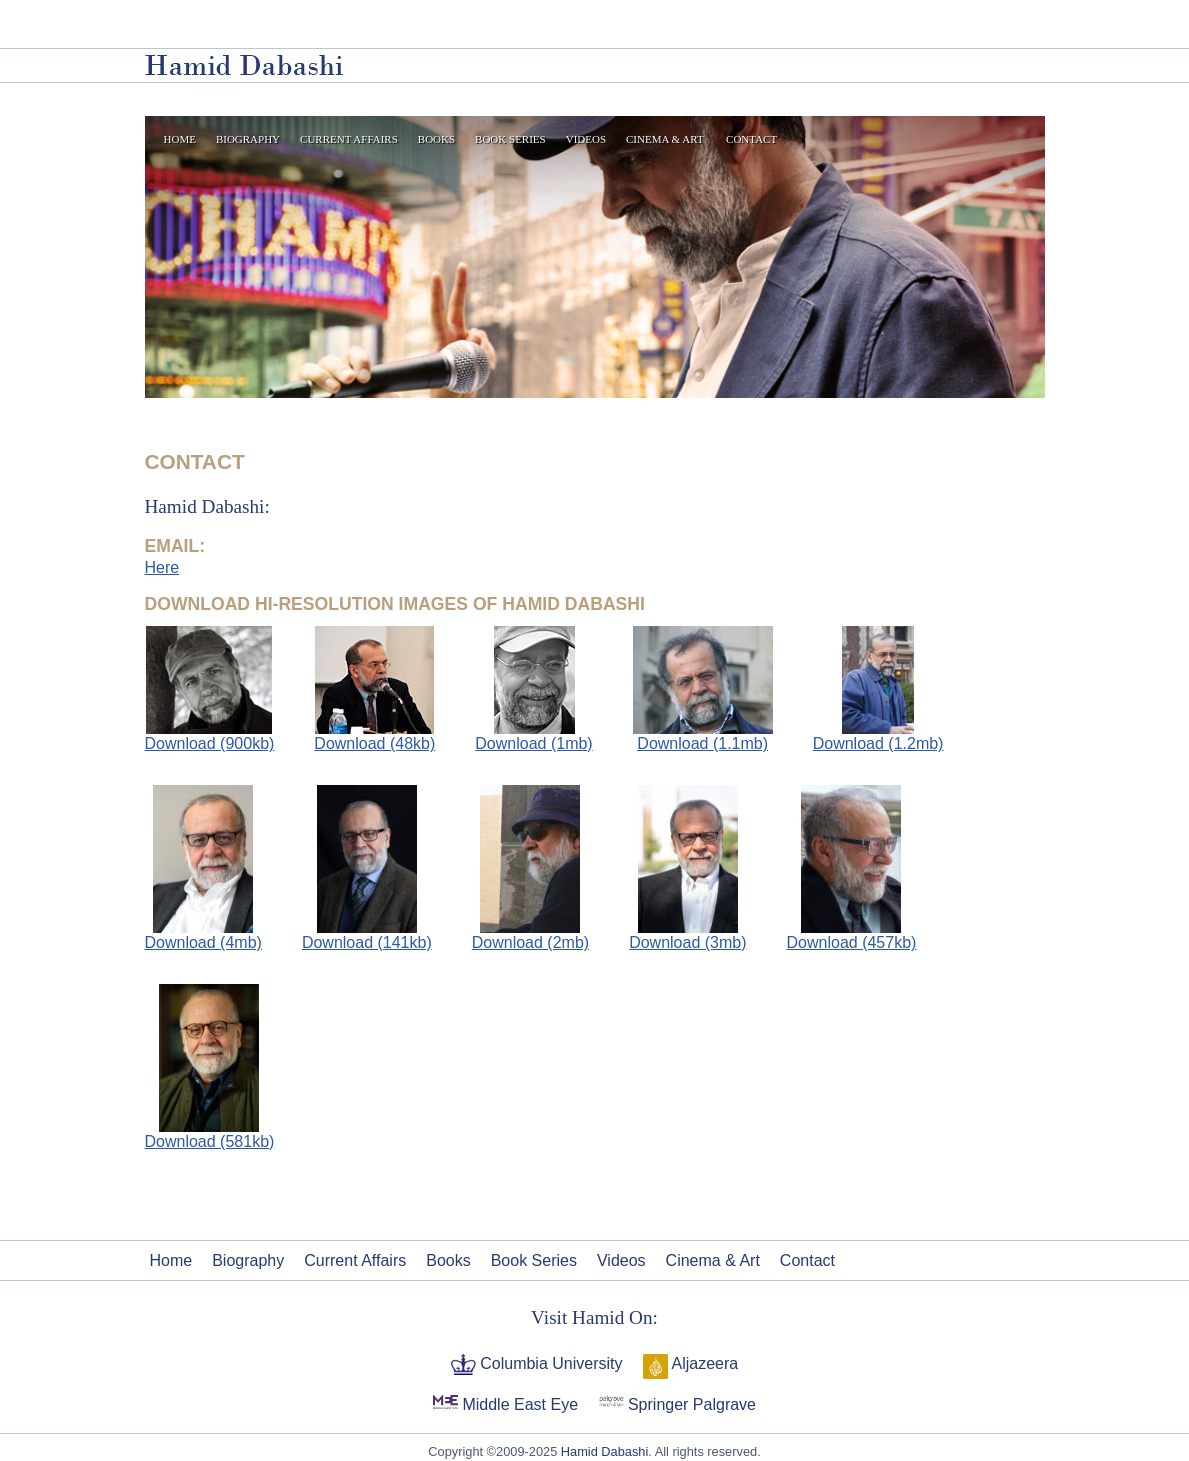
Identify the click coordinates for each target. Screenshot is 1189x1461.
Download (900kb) (210, 736)
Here (162, 567)
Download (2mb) (530, 942)
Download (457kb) (852, 942)
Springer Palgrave (690, 1404)
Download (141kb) (367, 942)
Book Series (510, 139)
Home (180, 139)
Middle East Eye (518, 1404)
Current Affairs (349, 139)
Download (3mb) (687, 942)
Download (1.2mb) (878, 736)
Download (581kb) (210, 1141)
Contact (751, 139)
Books (436, 139)
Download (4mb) (203, 942)
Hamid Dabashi (605, 1451)
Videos (586, 139)
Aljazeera (703, 1363)
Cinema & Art (665, 139)
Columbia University (549, 1363)
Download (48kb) (374, 736)
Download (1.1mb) (703, 736)
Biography (248, 139)
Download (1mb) (533, 736)
